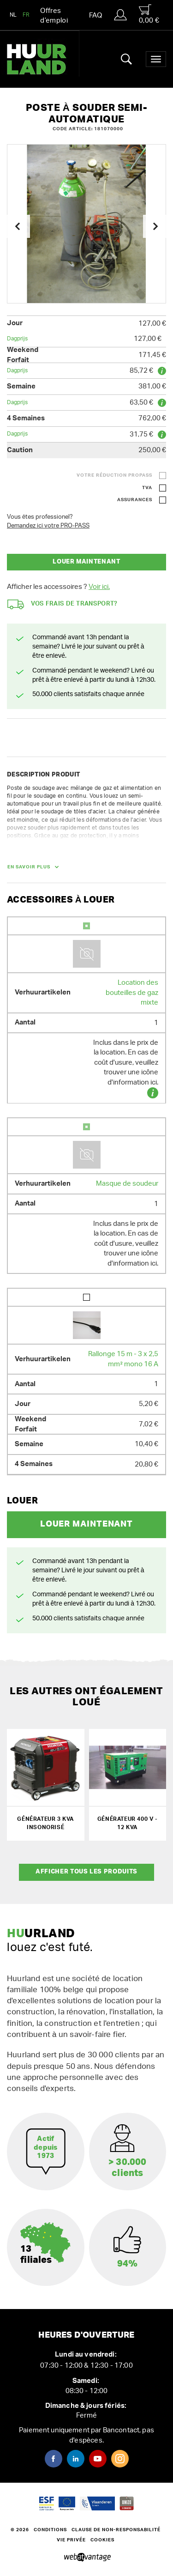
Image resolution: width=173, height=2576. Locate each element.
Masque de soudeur (127, 1183)
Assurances (134, 499)
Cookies (102, 2540)
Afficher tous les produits (86, 1872)
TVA (147, 487)
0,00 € (149, 14)
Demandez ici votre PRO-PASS (48, 526)
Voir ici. (99, 586)
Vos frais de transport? (62, 604)
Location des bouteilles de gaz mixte (132, 992)
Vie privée (71, 2540)
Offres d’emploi (54, 15)
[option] (86, 224)
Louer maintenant (86, 562)
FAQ (95, 15)
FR (26, 15)
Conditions (50, 2530)
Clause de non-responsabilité (116, 2530)
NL (13, 15)
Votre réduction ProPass (114, 475)
